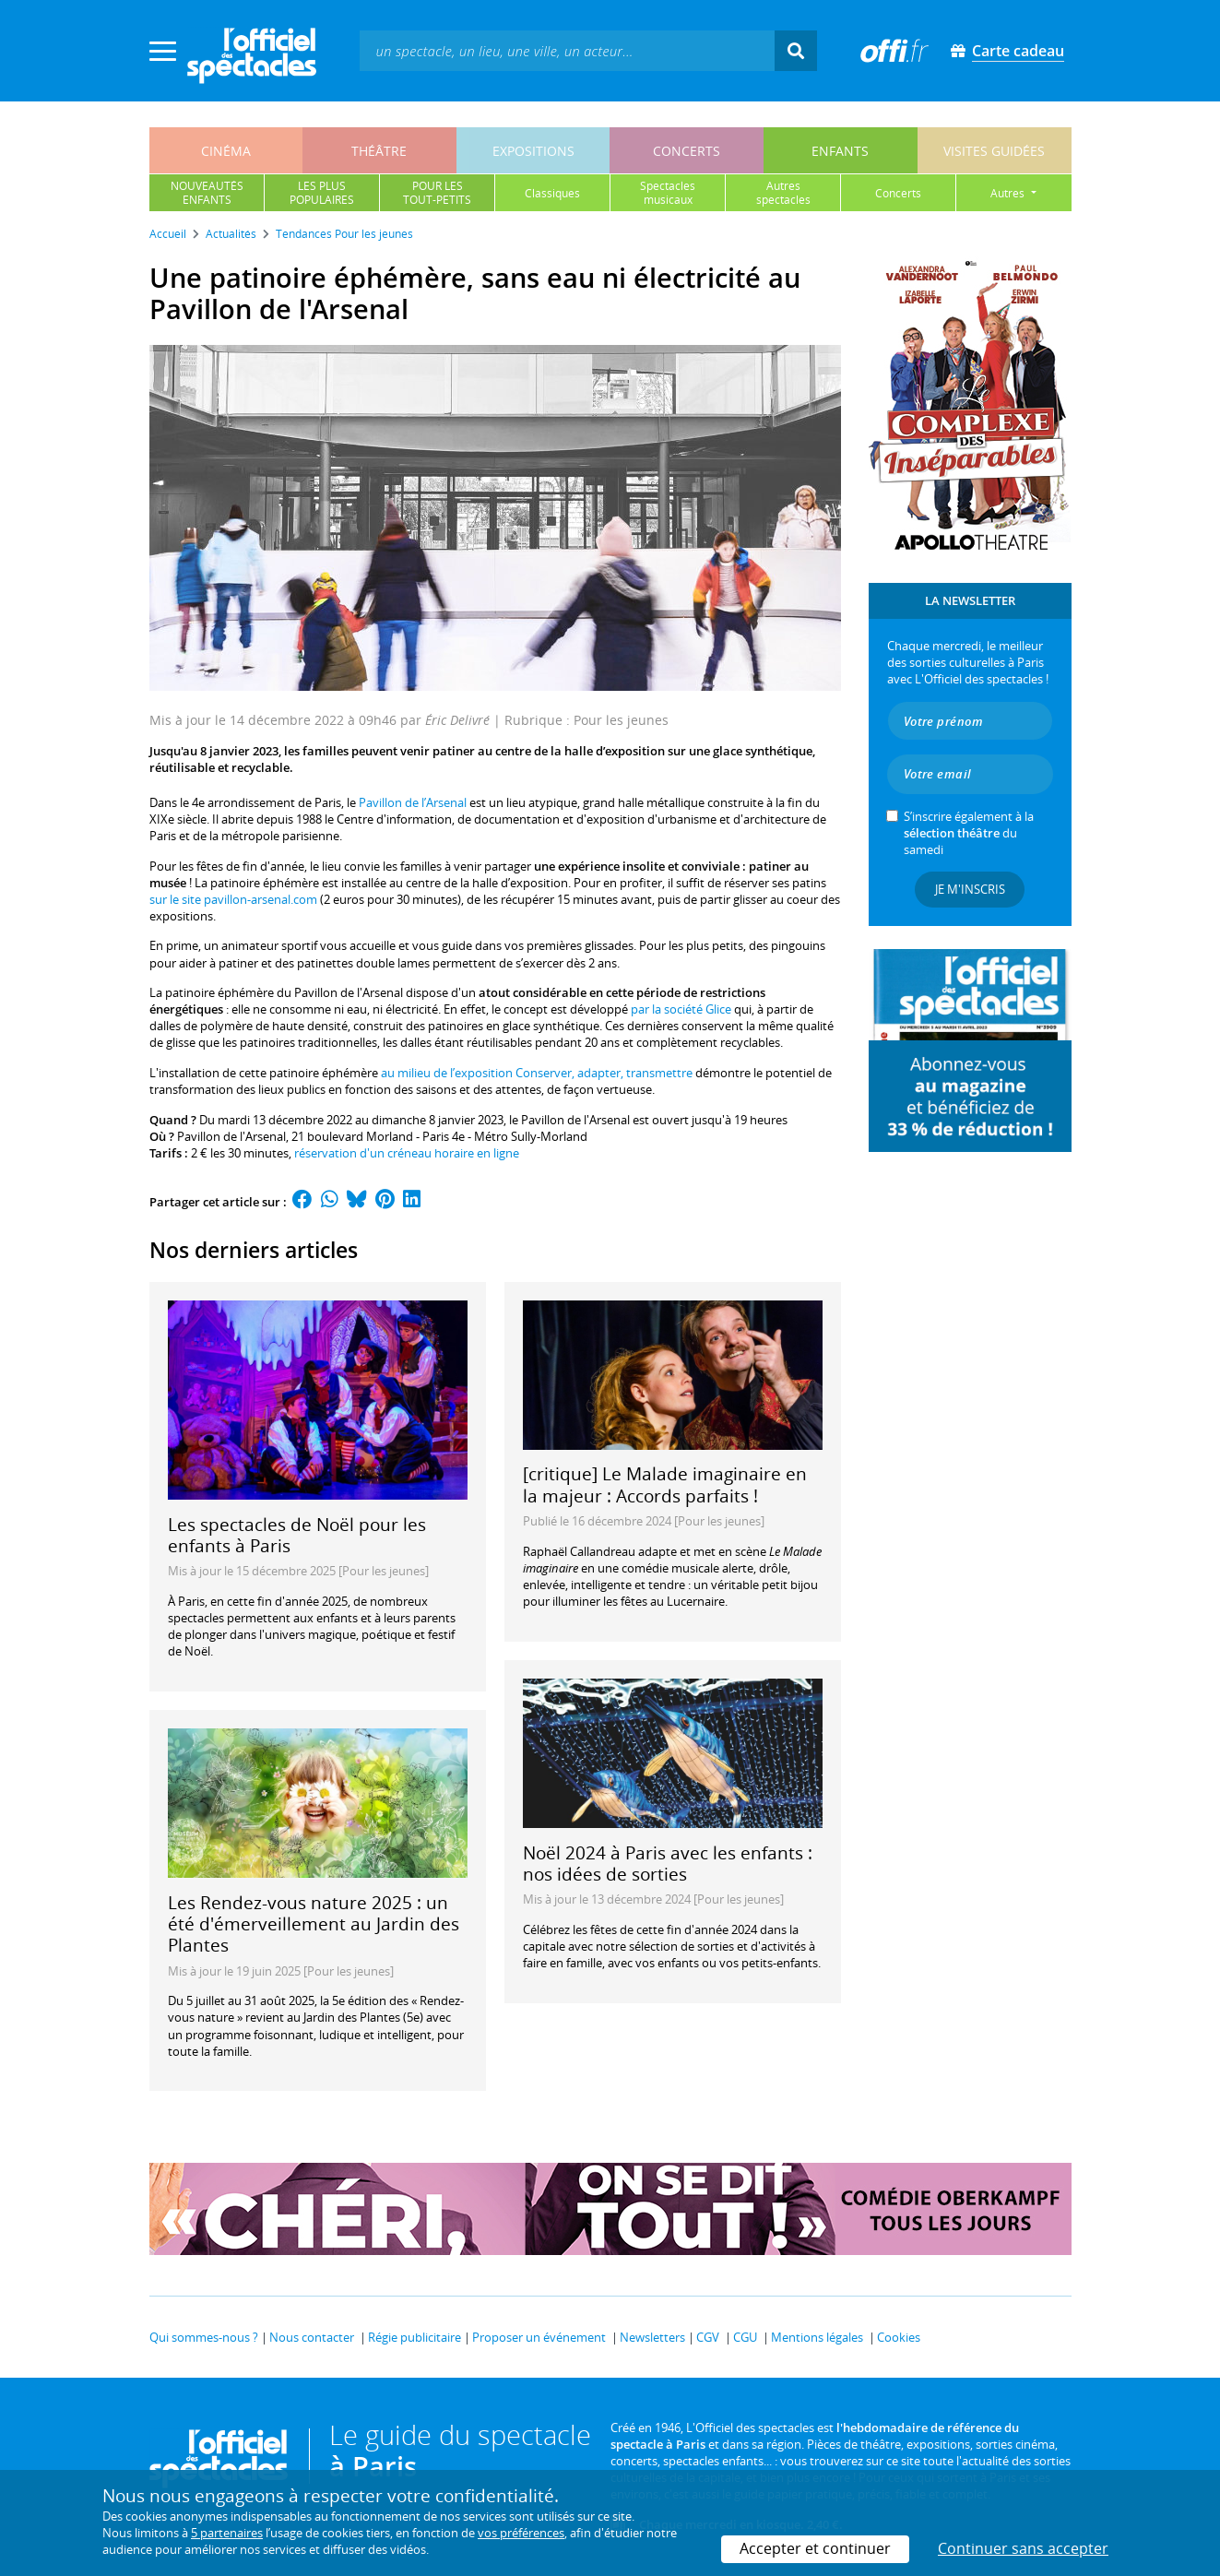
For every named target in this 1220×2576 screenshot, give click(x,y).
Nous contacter (311, 2337)
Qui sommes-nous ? (203, 2337)
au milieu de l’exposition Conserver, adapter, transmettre (537, 1072)
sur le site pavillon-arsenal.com (233, 899)
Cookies (898, 2337)
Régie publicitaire (414, 2337)
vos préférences (521, 2532)
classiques (552, 193)
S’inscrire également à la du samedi (969, 833)
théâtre (379, 151)
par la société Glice (681, 1009)
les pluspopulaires (322, 193)
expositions (533, 151)
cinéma (226, 151)
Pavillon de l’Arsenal (413, 802)
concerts (686, 151)
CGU (745, 2337)
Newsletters (652, 2337)
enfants (840, 151)
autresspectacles (783, 193)
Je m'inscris (970, 889)
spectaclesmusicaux (667, 193)
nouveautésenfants (207, 193)
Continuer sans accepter (1023, 2548)
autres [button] (1008, 193)
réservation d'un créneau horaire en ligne (406, 1153)
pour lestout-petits (437, 193)
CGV (707, 2337)
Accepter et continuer (815, 2548)
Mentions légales (817, 2337)
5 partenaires (227, 2532)
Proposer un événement (539, 2337)
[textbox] (567, 50)
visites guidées (994, 151)
